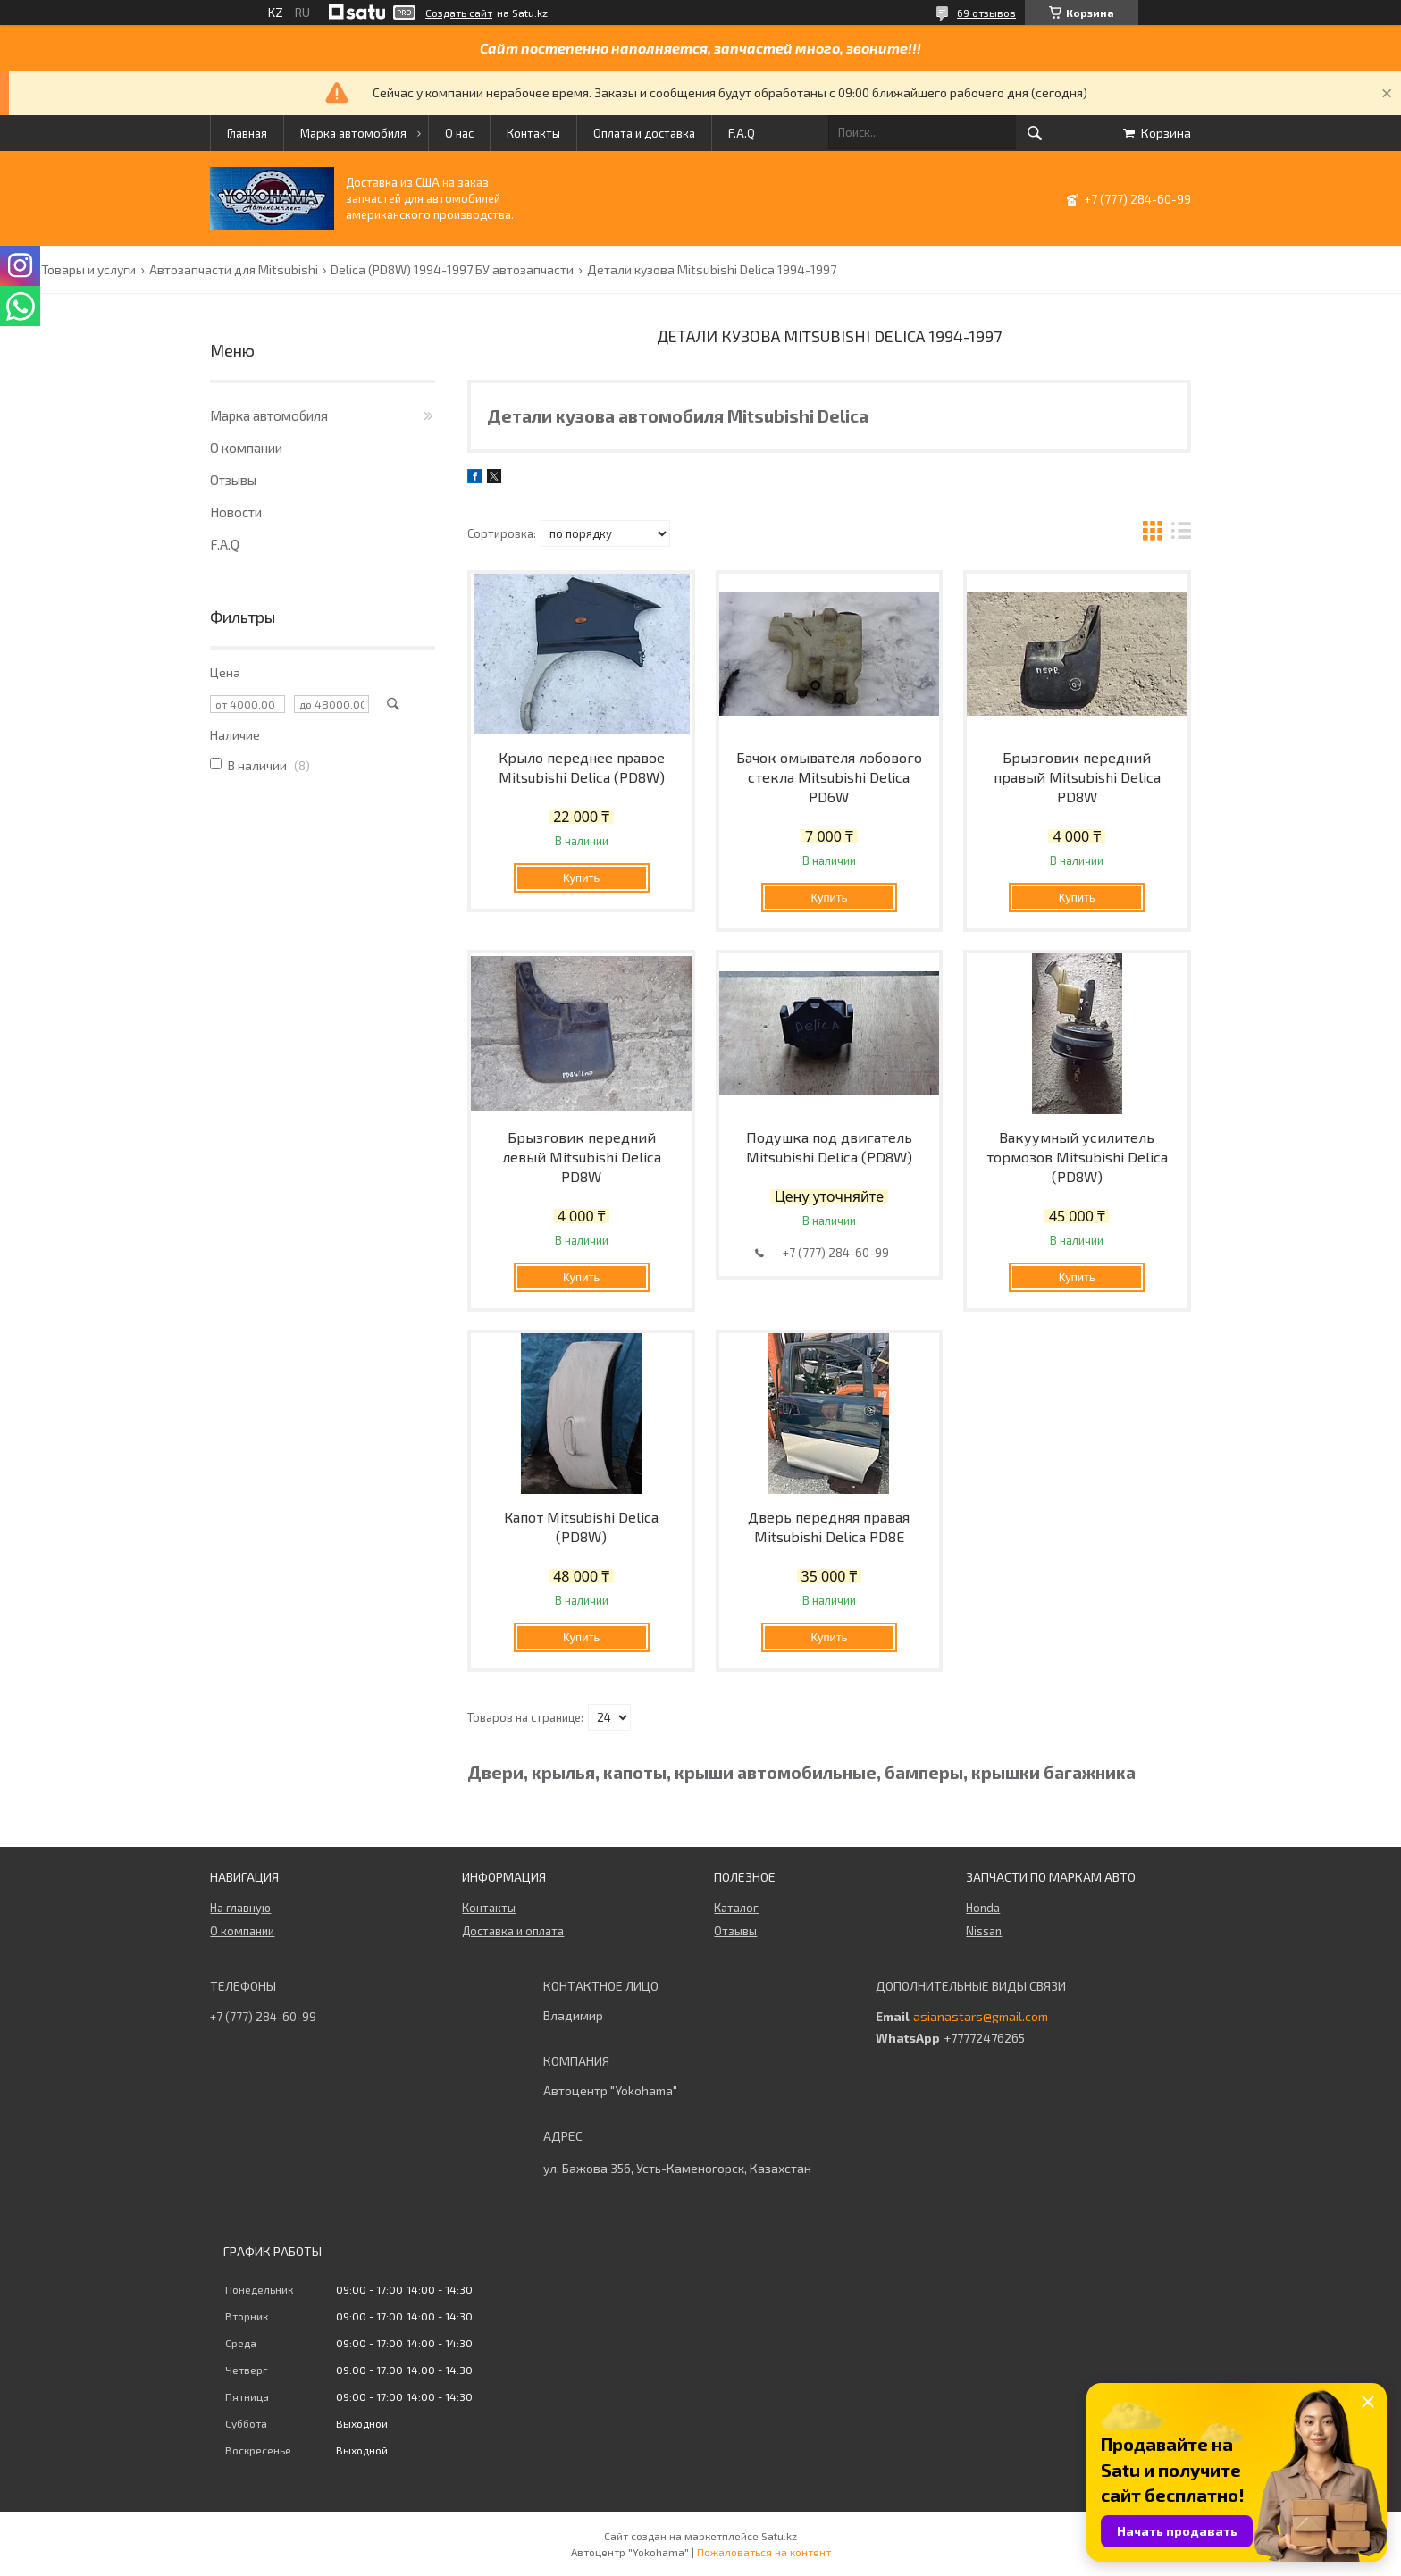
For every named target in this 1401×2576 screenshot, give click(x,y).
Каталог (736, 1908)
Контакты (533, 133)
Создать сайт (458, 12)
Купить (581, 878)
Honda (983, 1908)
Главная (247, 133)
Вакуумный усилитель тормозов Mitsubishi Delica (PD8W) (1077, 1157)
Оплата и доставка (644, 133)
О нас (459, 133)
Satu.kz (779, 2536)
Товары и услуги (88, 270)
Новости (236, 512)
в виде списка (1181, 533)
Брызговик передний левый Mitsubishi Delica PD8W (581, 1157)
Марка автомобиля (353, 133)
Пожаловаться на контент (764, 2552)
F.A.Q (741, 133)
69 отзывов (986, 12)
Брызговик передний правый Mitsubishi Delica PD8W (1077, 777)
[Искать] (1034, 133)
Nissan (984, 1931)
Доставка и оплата (513, 1931)
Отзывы (233, 480)
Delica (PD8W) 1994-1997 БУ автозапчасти (452, 270)
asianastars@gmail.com (980, 2016)
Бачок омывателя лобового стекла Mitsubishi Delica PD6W (829, 777)
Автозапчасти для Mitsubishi (233, 270)
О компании (246, 448)
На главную (240, 1908)
